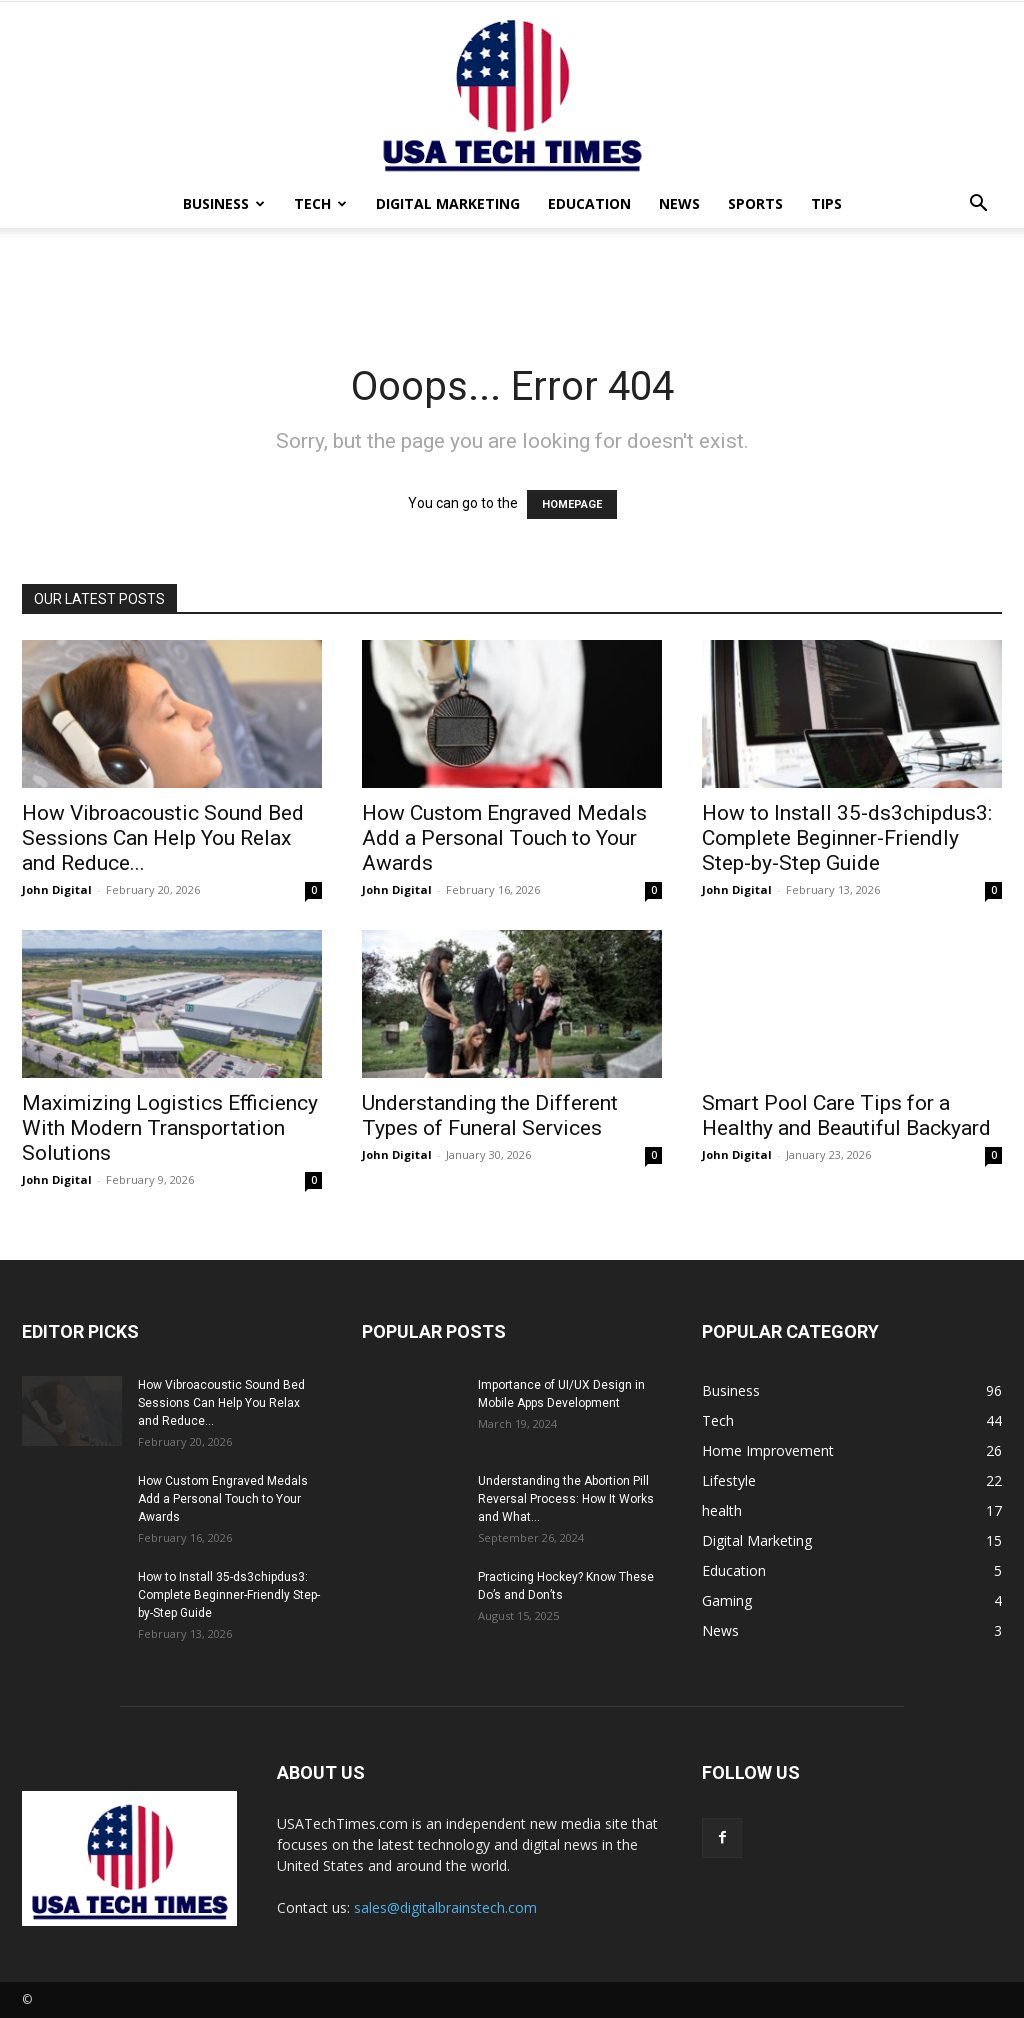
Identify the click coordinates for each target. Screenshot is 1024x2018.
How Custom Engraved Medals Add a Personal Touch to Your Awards (504, 838)
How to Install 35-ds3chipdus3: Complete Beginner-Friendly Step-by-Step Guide (847, 838)
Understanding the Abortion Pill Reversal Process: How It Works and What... (566, 1499)
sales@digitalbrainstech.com (445, 1907)
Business (224, 203)
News (679, 203)
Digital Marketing (448, 203)
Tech (320, 203)
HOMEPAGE (572, 504)
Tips (826, 203)
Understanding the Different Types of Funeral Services (490, 1115)
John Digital (57, 889)
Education (589, 203)
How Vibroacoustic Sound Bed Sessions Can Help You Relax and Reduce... (163, 838)
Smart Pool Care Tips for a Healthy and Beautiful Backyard (846, 1115)
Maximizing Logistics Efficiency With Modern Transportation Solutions (170, 1128)
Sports (755, 203)
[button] (978, 205)
